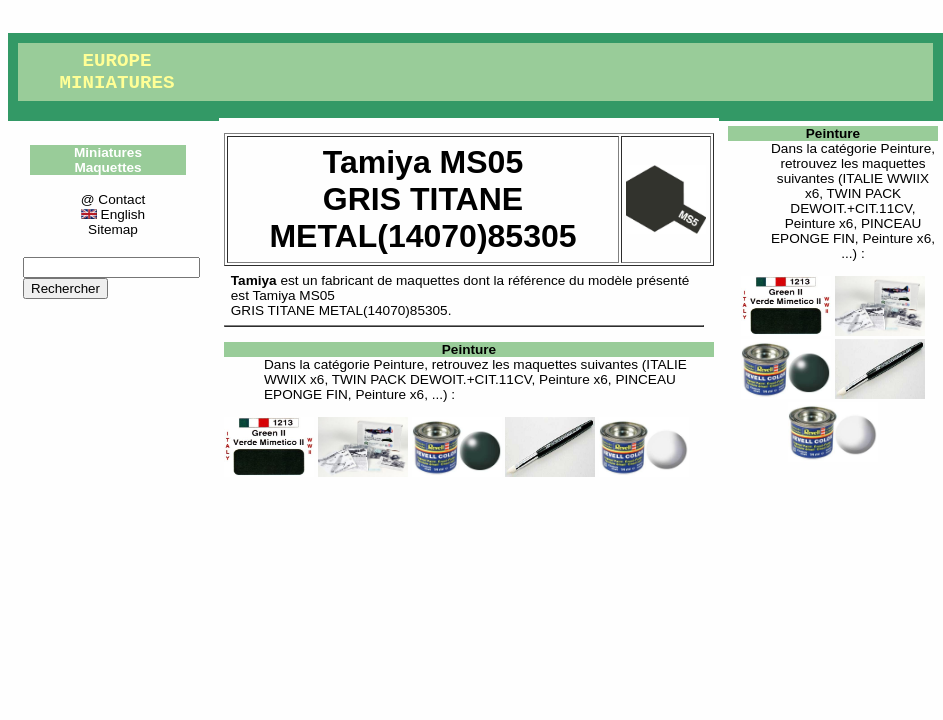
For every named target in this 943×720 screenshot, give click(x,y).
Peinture (469, 349)
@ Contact (113, 199)
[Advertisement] (469, 585)
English (113, 214)
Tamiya (254, 280)
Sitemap (113, 229)
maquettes (427, 280)
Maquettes (107, 167)
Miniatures (108, 152)
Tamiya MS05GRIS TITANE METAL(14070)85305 (339, 303)
